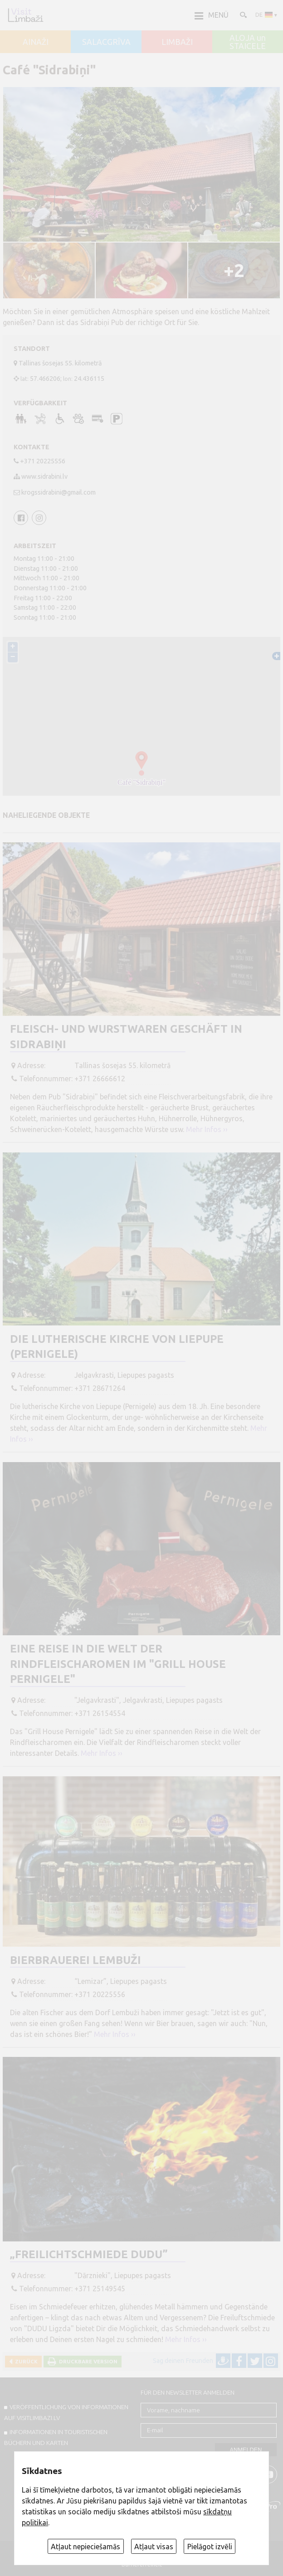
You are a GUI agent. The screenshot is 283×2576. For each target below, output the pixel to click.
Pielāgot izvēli (209, 2546)
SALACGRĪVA (106, 42)
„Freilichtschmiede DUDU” (89, 2254)
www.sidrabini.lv (44, 476)
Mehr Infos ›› (207, 1129)
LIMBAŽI (177, 42)
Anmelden (245, 2449)
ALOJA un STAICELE (247, 42)
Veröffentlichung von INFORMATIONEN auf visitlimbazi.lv (66, 2412)
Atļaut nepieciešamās (85, 2546)
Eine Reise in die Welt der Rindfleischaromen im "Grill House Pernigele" (118, 1664)
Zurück (25, 2361)
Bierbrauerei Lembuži (75, 1960)
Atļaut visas (153, 2546)
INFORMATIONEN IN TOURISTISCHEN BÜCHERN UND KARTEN (55, 2437)
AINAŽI (36, 42)
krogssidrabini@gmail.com (58, 492)
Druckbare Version (86, 2361)
